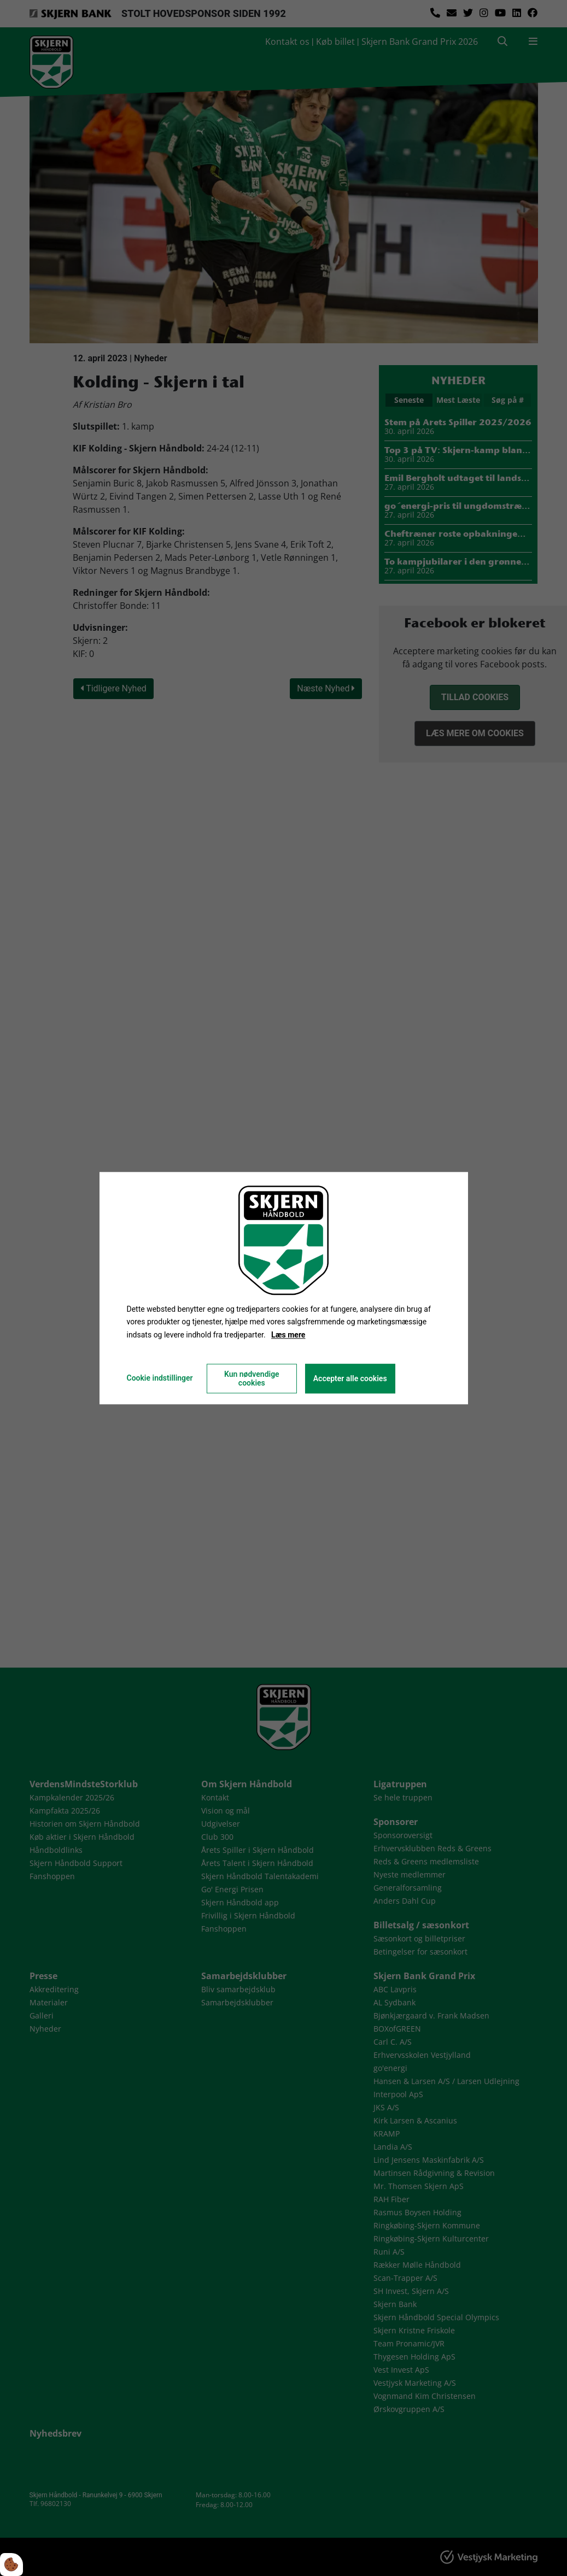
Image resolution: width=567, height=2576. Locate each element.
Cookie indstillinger (159, 1378)
